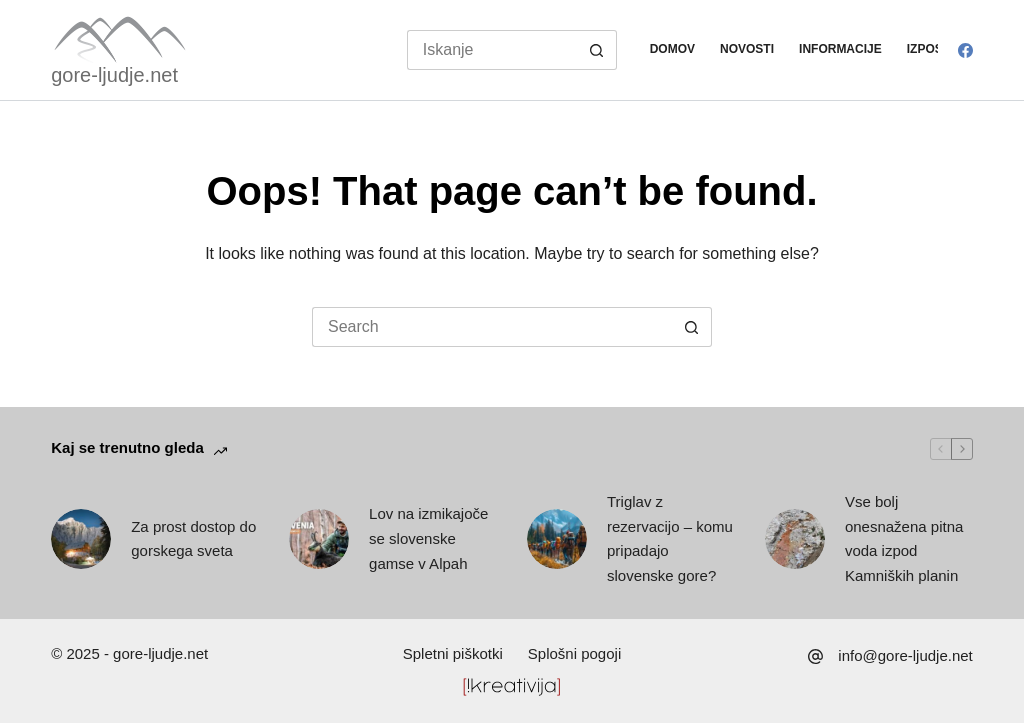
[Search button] (597, 50)
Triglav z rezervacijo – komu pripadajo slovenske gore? (670, 538)
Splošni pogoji (574, 653)
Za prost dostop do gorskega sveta (193, 539)
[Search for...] (492, 50)
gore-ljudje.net (114, 75)
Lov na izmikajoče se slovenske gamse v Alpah (428, 538)
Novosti (747, 49)
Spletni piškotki (453, 653)
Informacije (840, 49)
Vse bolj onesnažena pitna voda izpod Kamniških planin (904, 538)
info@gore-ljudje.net (905, 655)
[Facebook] (965, 50)
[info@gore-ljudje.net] (815, 656)
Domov (672, 49)
